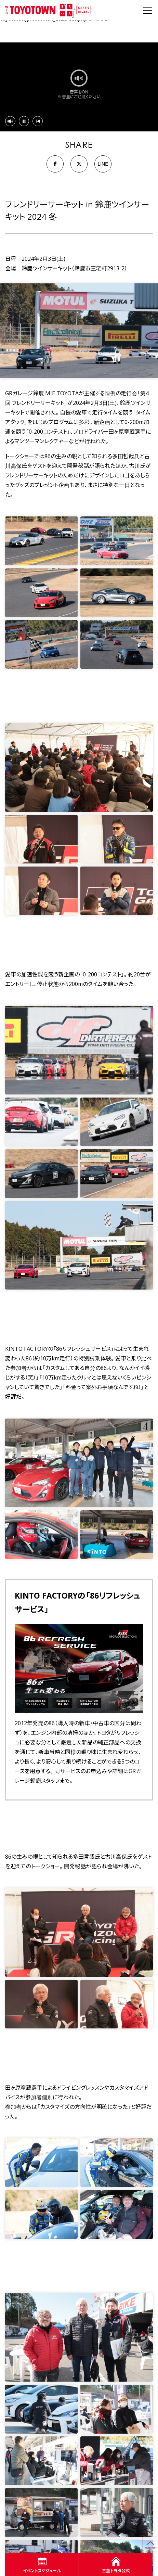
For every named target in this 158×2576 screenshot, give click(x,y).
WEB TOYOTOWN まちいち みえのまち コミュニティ (48, 10)
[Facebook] (55, 163)
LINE (102, 164)
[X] (79, 163)
